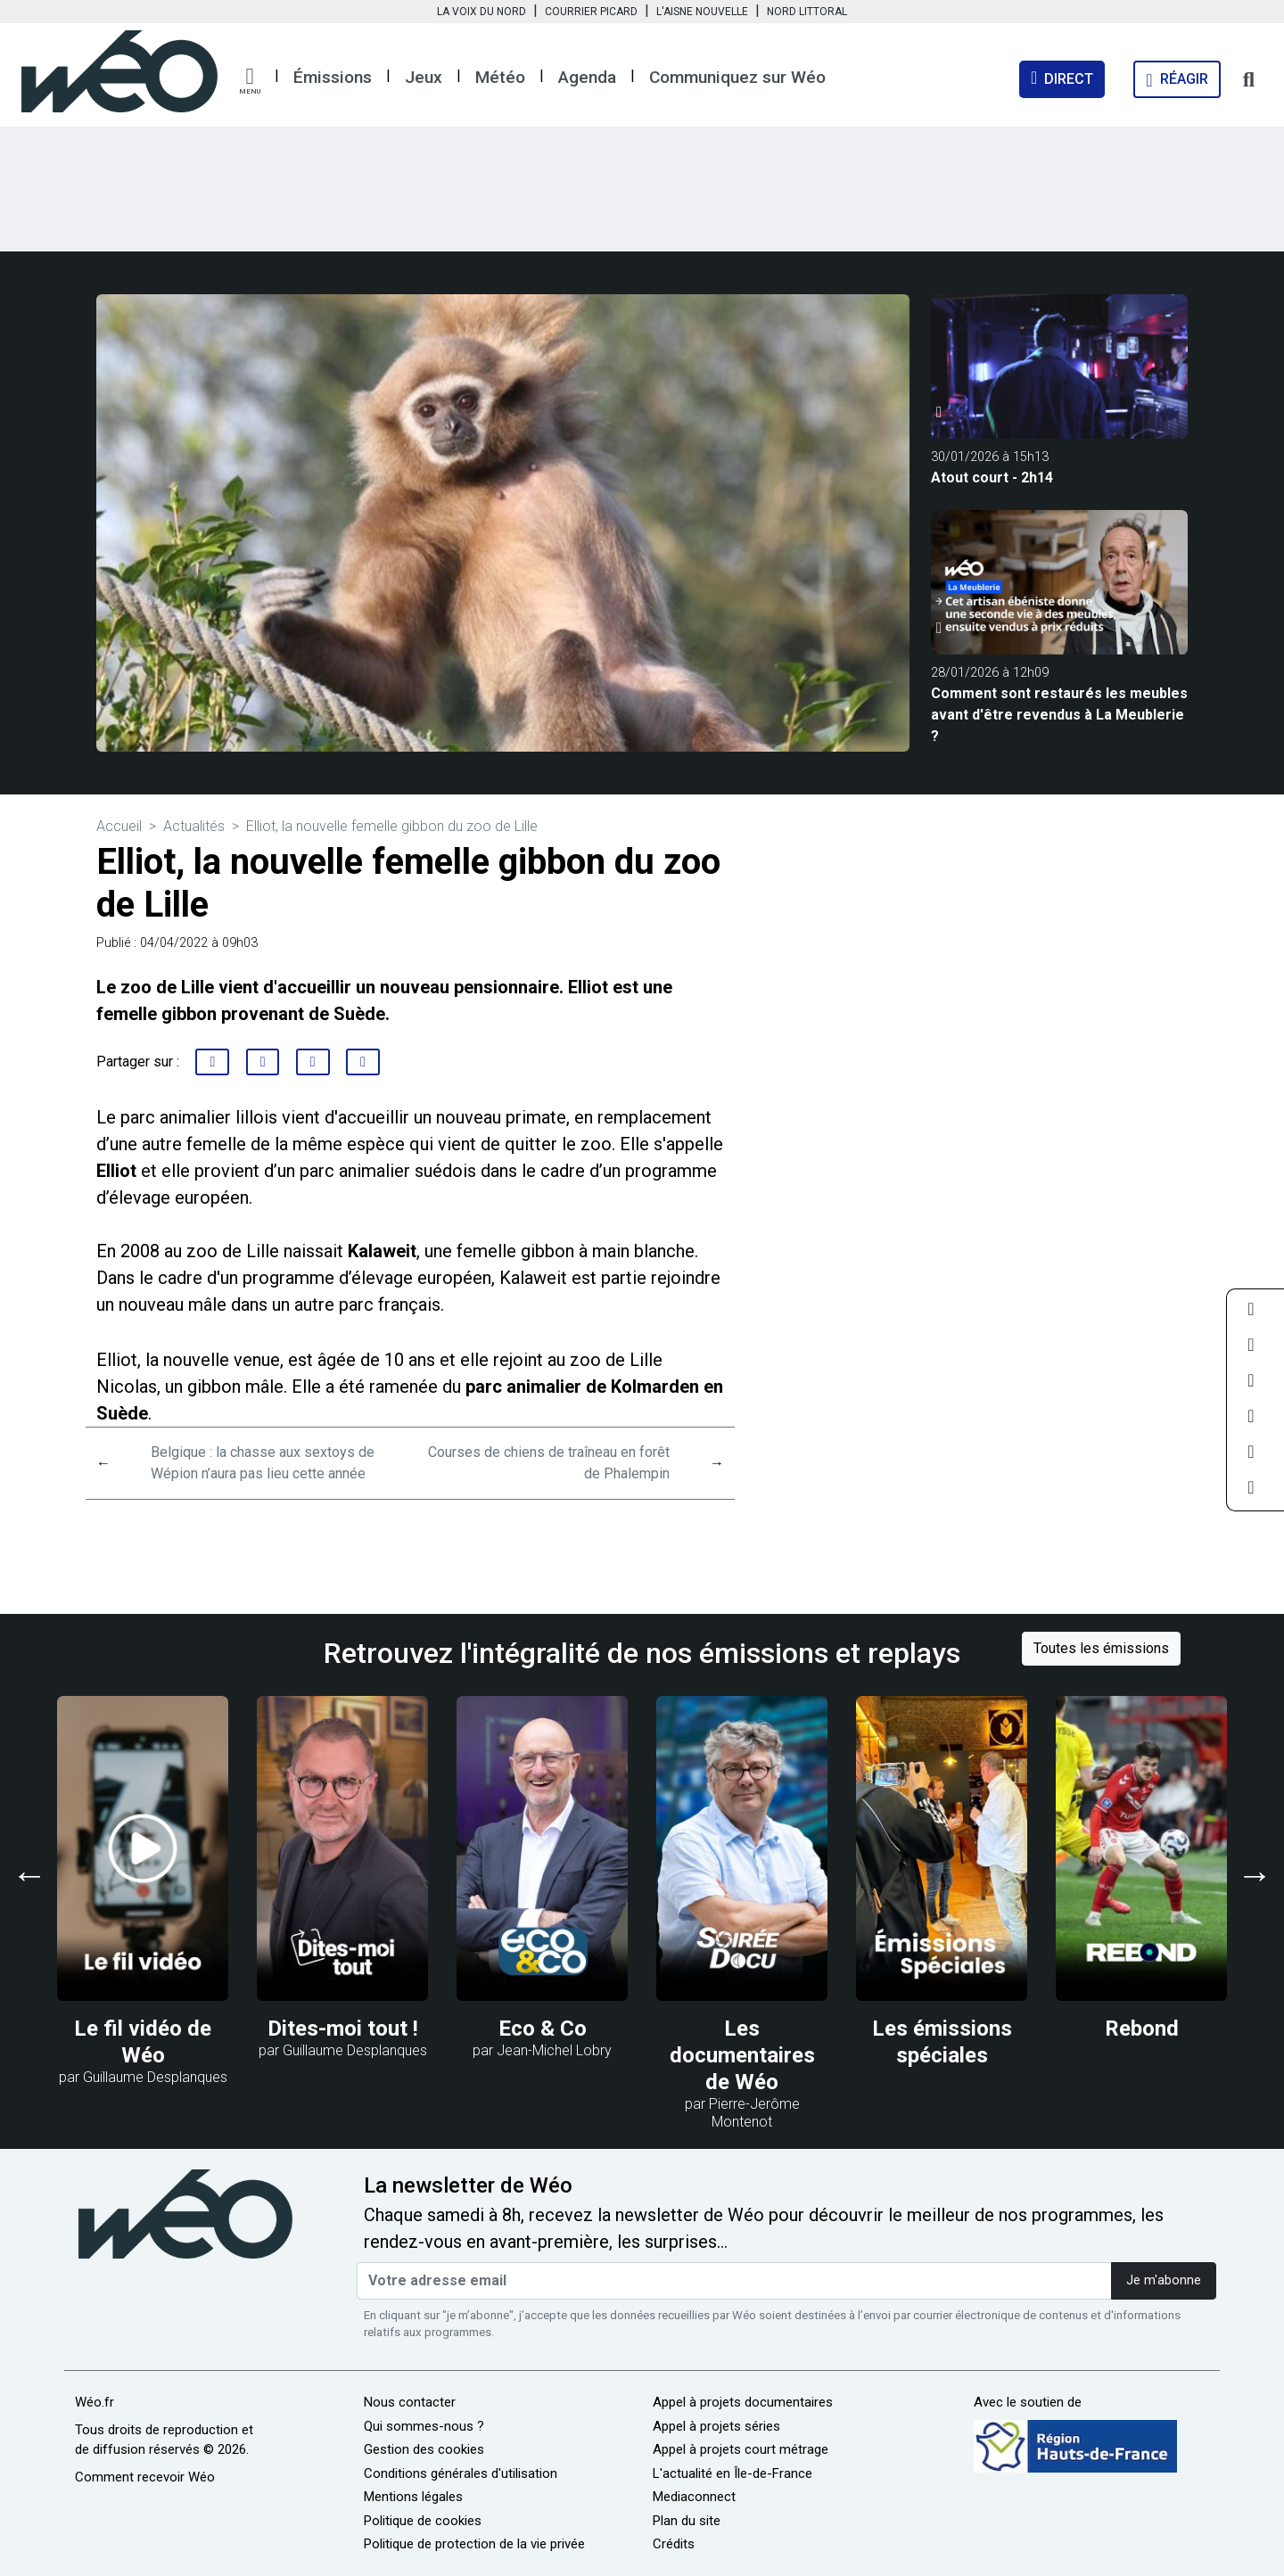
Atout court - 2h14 (992, 477)
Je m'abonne (1163, 2280)
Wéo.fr (94, 2402)
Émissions (332, 77)
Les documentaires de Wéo (742, 2055)
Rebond (1142, 2028)
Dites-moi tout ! (343, 2028)
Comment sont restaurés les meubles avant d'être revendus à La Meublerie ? (1059, 715)
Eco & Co (542, 2028)
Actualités (194, 826)
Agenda (587, 77)
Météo (500, 77)
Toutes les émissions (1101, 1648)
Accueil (119, 826)
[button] (249, 81)
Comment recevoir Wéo (145, 2477)
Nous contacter (410, 2402)
